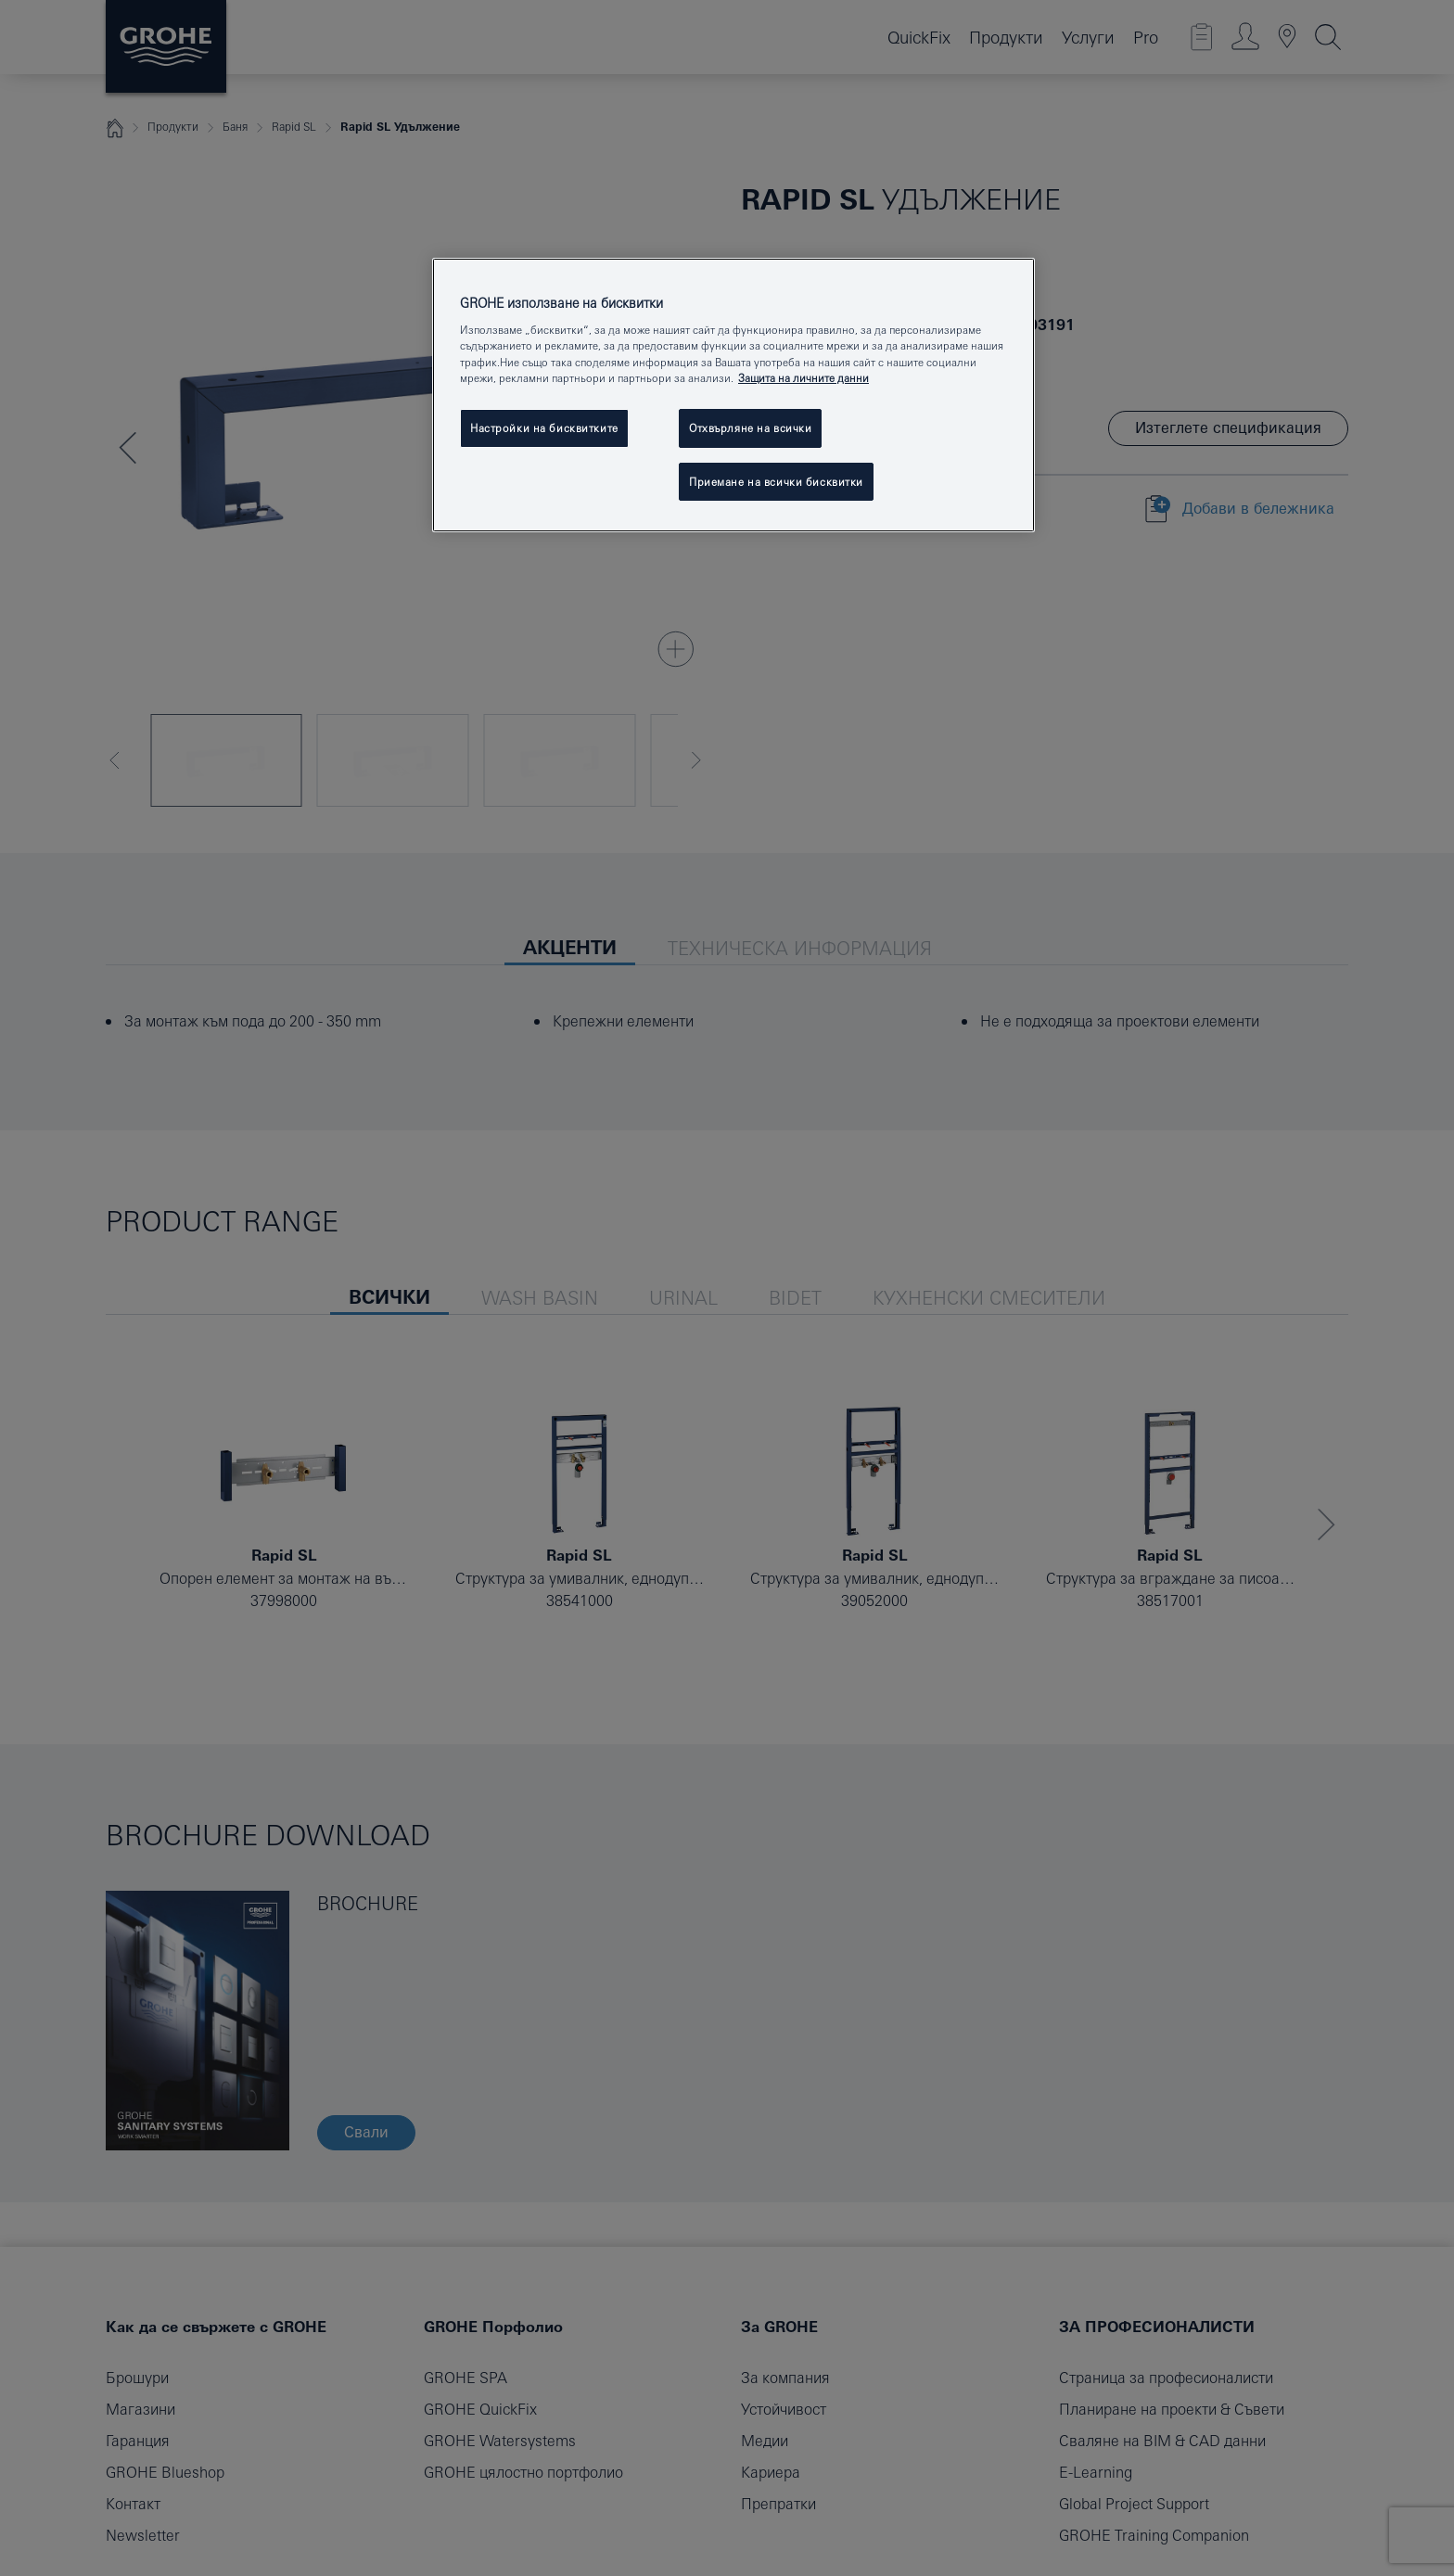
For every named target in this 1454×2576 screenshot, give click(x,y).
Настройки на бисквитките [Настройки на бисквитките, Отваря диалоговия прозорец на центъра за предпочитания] (544, 428)
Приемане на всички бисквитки (776, 482)
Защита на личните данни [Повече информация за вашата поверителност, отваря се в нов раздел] (803, 378)
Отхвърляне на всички (750, 428)
